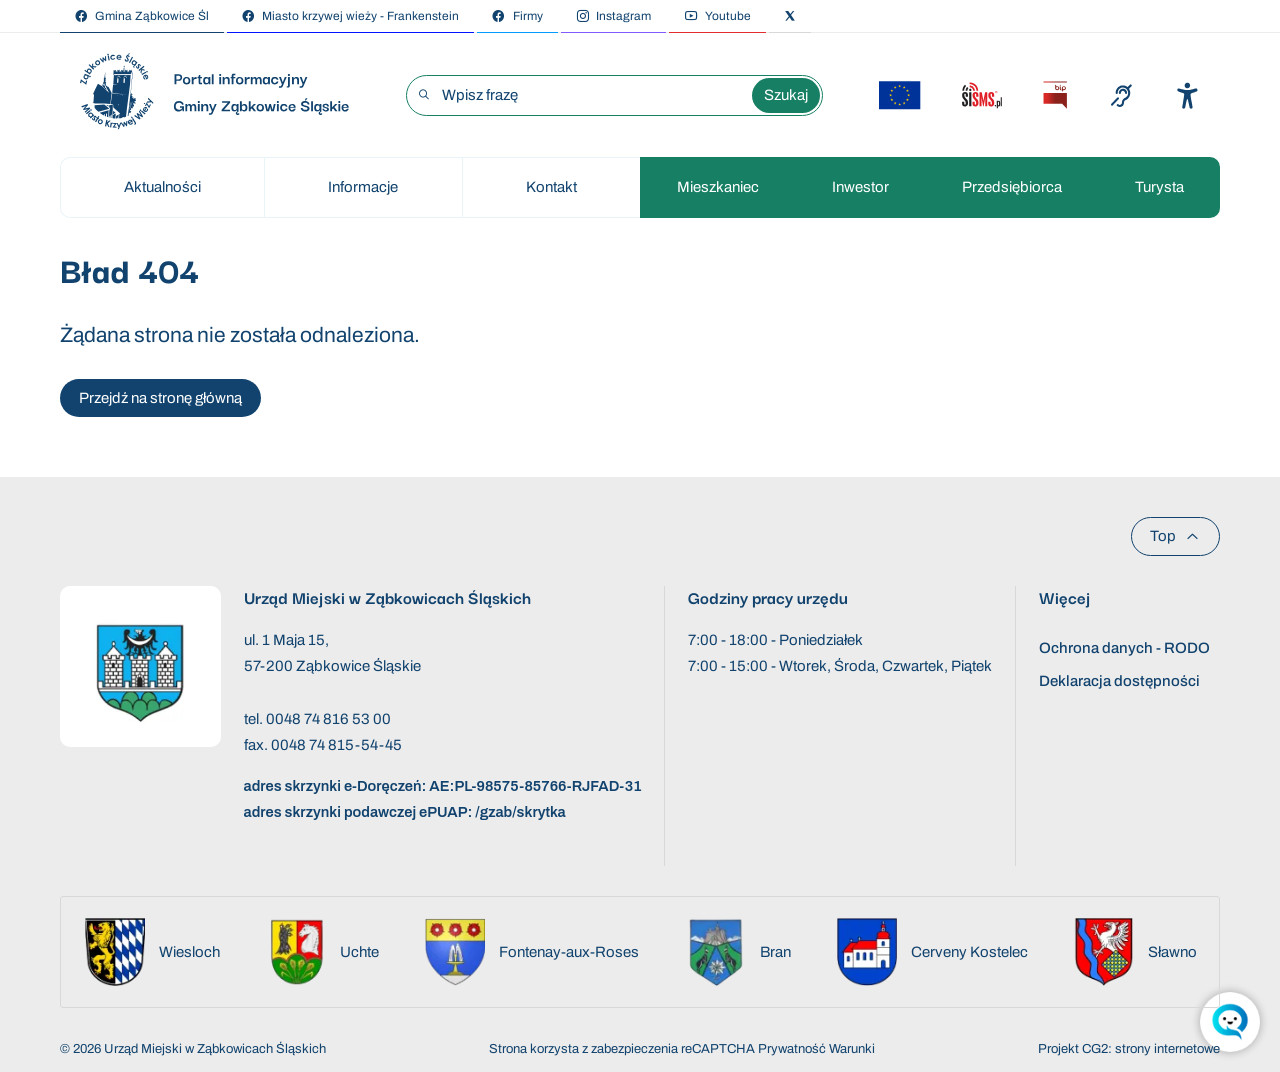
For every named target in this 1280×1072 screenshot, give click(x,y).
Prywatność (792, 1049)
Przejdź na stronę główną (160, 398)
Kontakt (551, 187)
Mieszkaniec (718, 187)
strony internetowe (1167, 1049)
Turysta (1159, 187)
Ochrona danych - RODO (1124, 648)
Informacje (363, 187)
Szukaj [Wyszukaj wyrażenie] (786, 95)
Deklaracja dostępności (1119, 681)
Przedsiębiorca (1012, 187)
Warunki (852, 1049)
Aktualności (162, 187)
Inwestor (860, 187)
